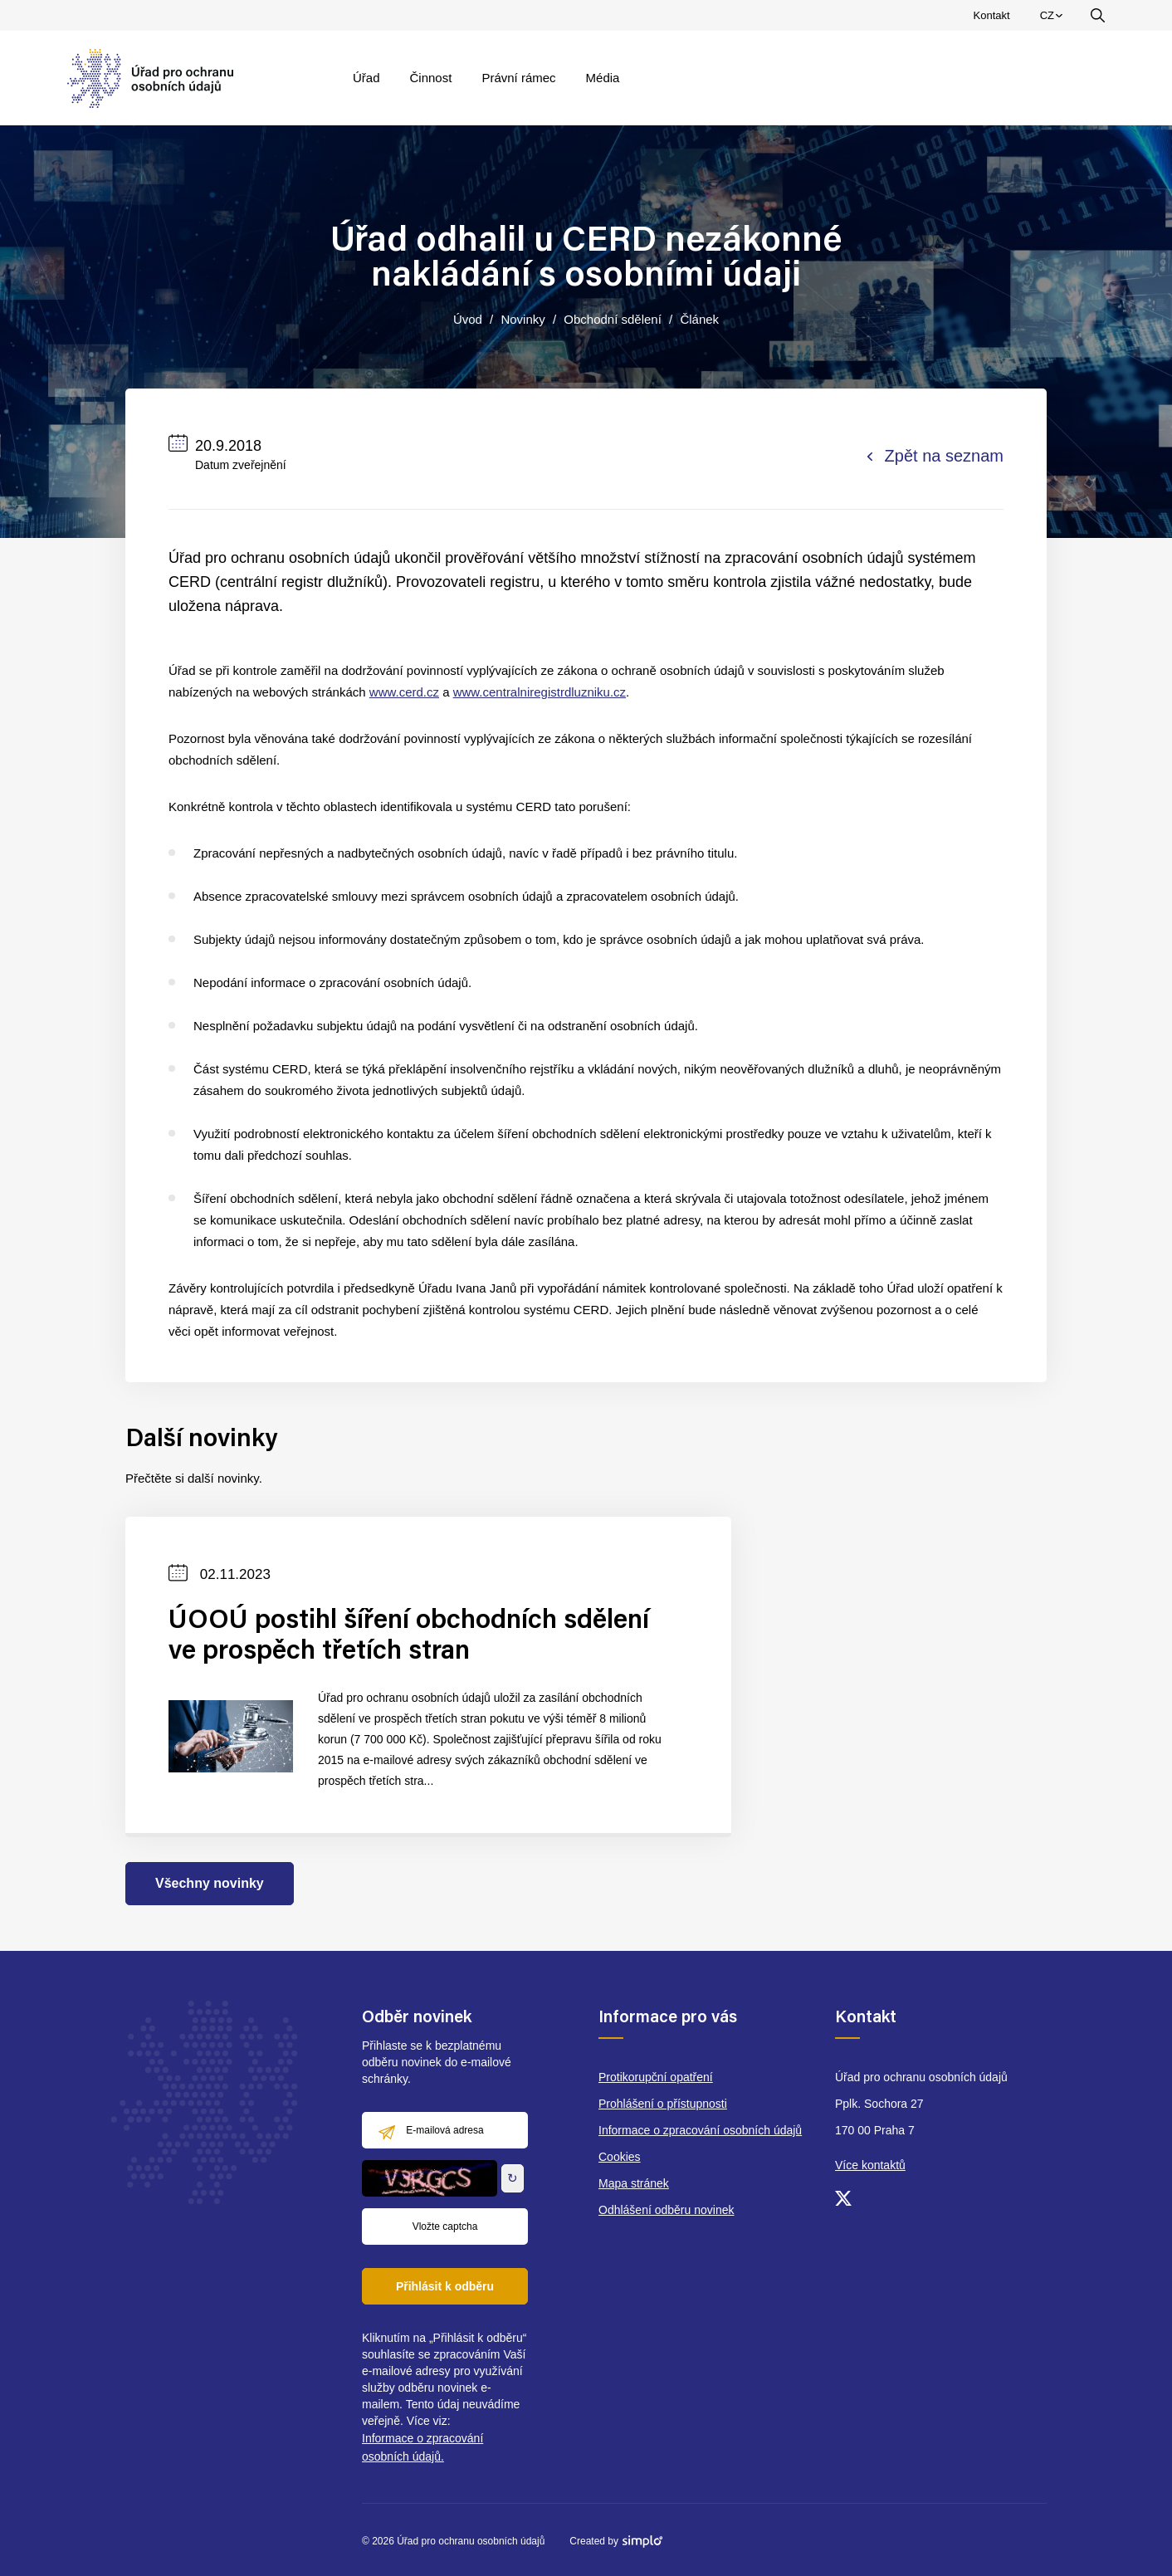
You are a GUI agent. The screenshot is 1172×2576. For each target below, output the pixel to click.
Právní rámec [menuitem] (518, 78)
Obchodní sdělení (613, 319)
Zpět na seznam (935, 456)
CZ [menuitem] (1053, 19)
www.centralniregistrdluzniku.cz (539, 692)
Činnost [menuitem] (431, 78)
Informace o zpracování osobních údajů (700, 2130)
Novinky (522, 319)
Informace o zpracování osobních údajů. (422, 2447)
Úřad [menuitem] (366, 78)
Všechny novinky (209, 1883)
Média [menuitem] (603, 78)
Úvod (467, 319)
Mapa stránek (633, 2183)
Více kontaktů (870, 2165)
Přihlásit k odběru (445, 2286)
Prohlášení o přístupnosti (662, 2103)
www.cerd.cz (404, 692)
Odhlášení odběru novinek (666, 2210)
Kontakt (992, 15)
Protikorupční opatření (655, 2077)
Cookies (619, 2156)
